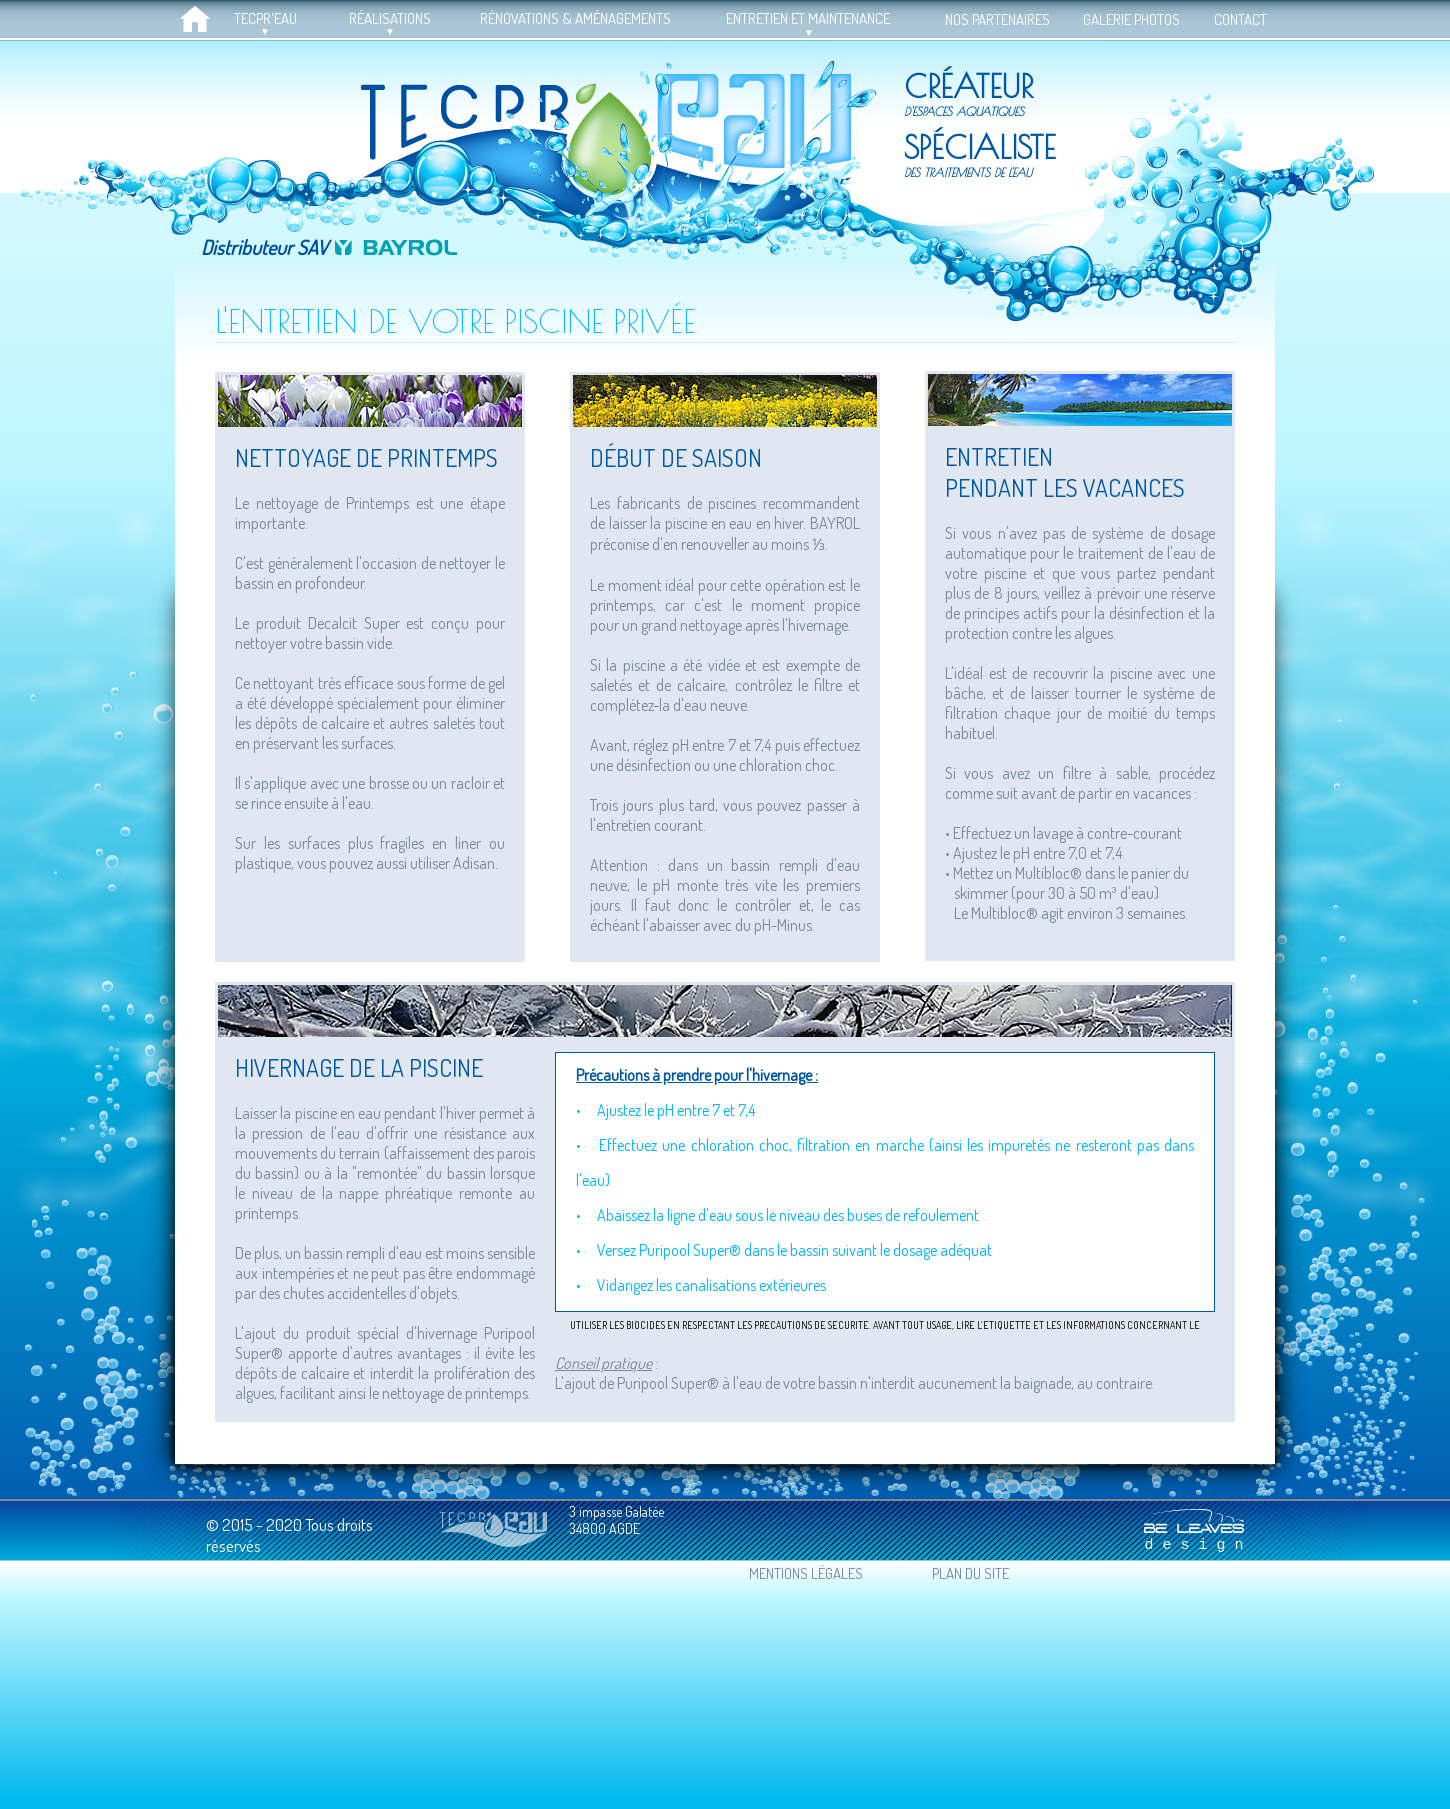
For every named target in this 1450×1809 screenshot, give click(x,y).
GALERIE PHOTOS (1131, 19)
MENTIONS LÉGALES (806, 1573)
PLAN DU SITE (970, 1573)
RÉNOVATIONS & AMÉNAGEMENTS (575, 18)
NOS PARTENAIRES (997, 19)
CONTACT (1240, 19)
